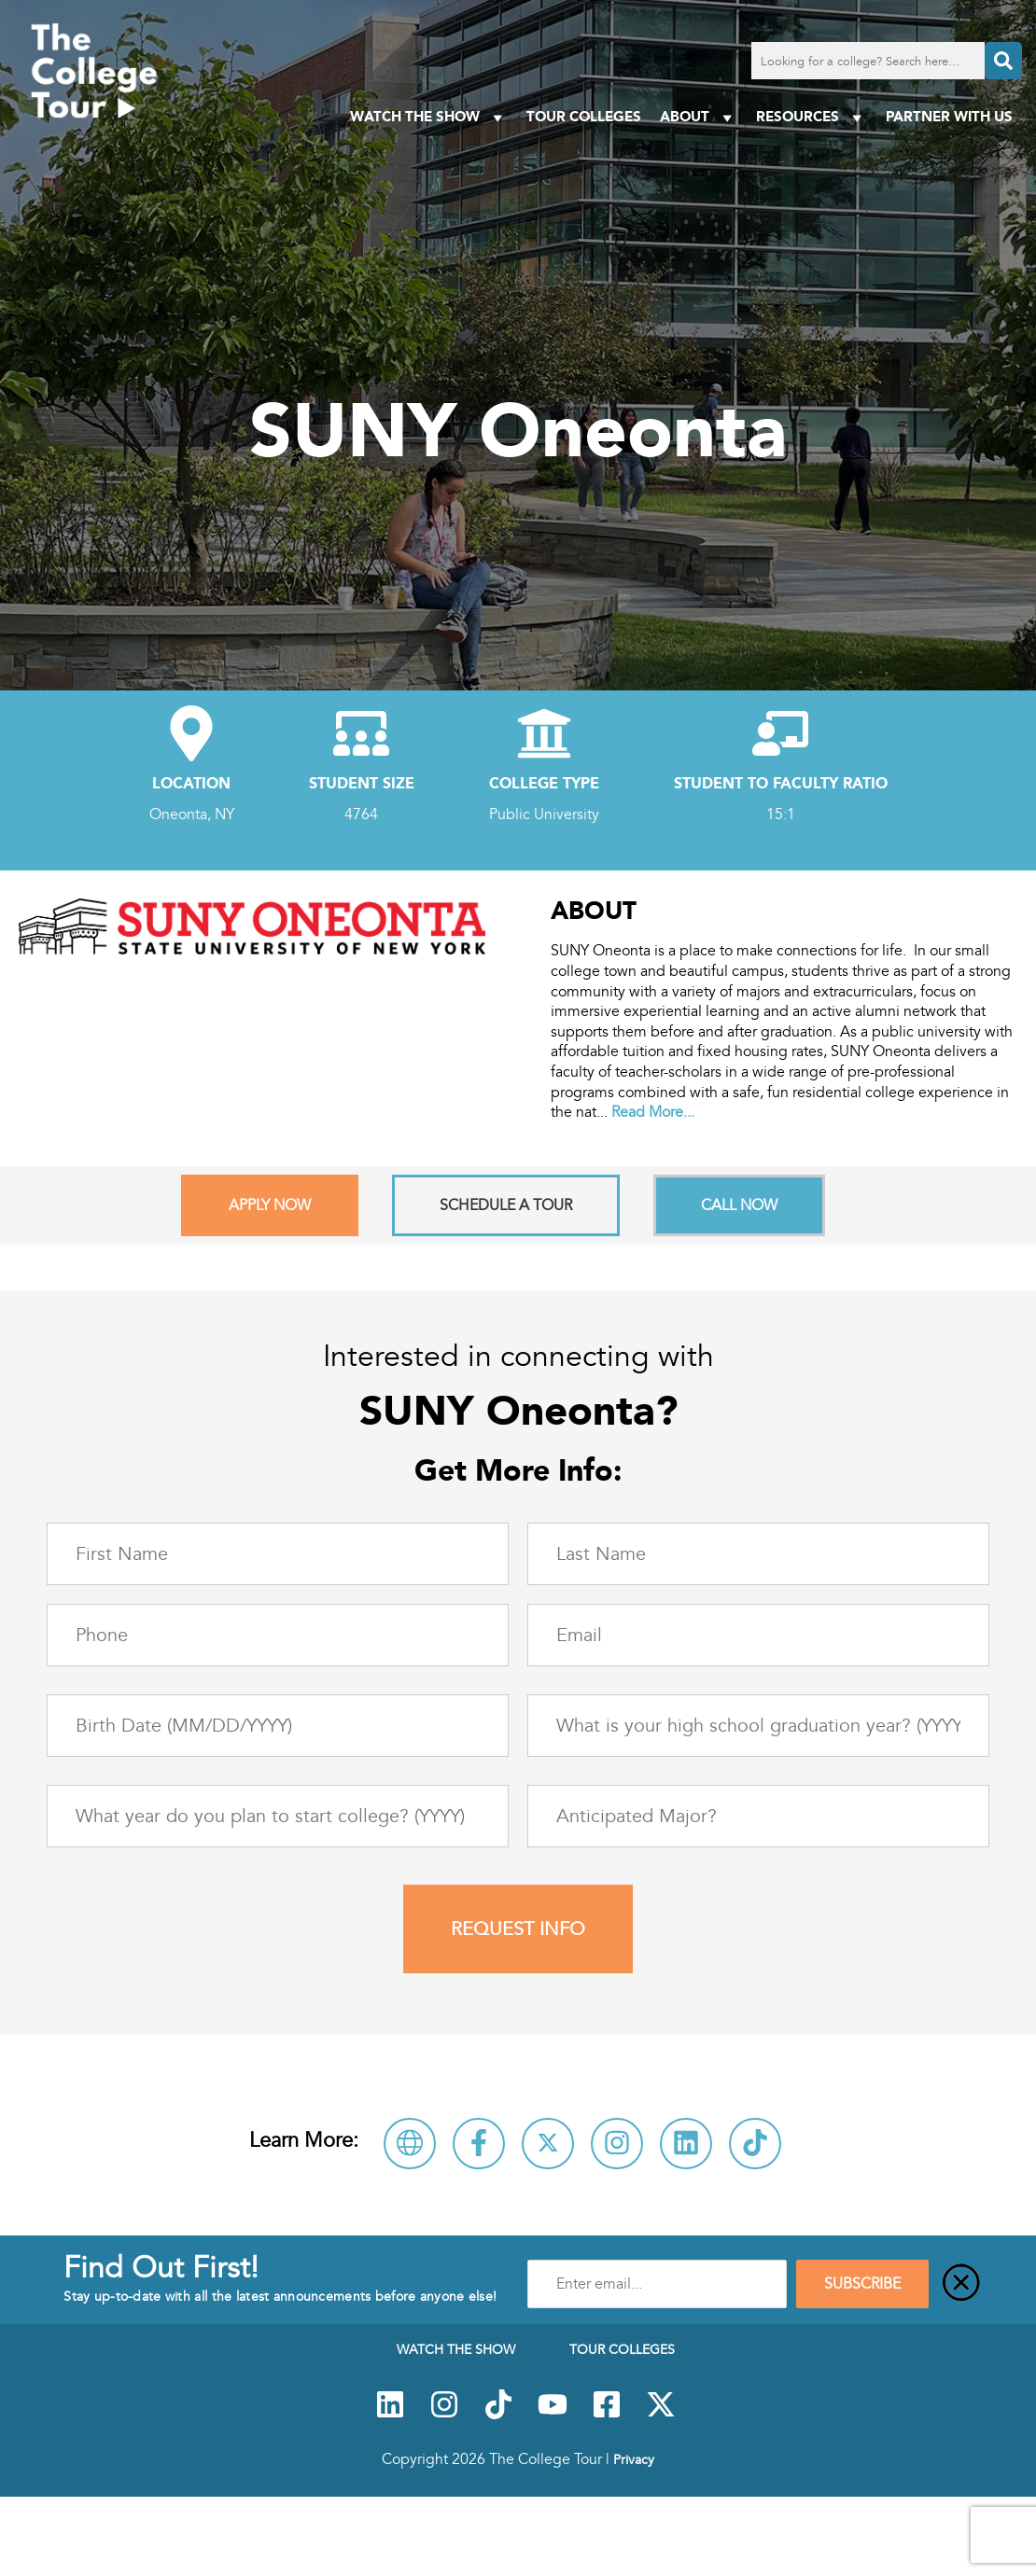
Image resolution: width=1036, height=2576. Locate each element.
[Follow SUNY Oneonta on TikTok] (755, 2143)
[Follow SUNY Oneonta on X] (548, 2143)
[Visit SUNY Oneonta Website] (410, 2143)
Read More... (652, 1112)
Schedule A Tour (506, 1205)
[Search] (1003, 60)
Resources (811, 117)
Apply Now (270, 1205)
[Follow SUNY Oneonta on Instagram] (617, 2143)
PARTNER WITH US (949, 116)
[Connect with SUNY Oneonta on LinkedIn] (686, 2143)
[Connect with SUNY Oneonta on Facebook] (479, 2143)
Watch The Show (429, 117)
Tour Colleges (583, 116)
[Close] (961, 2283)
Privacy (633, 2459)
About (698, 117)
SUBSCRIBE (862, 2284)
